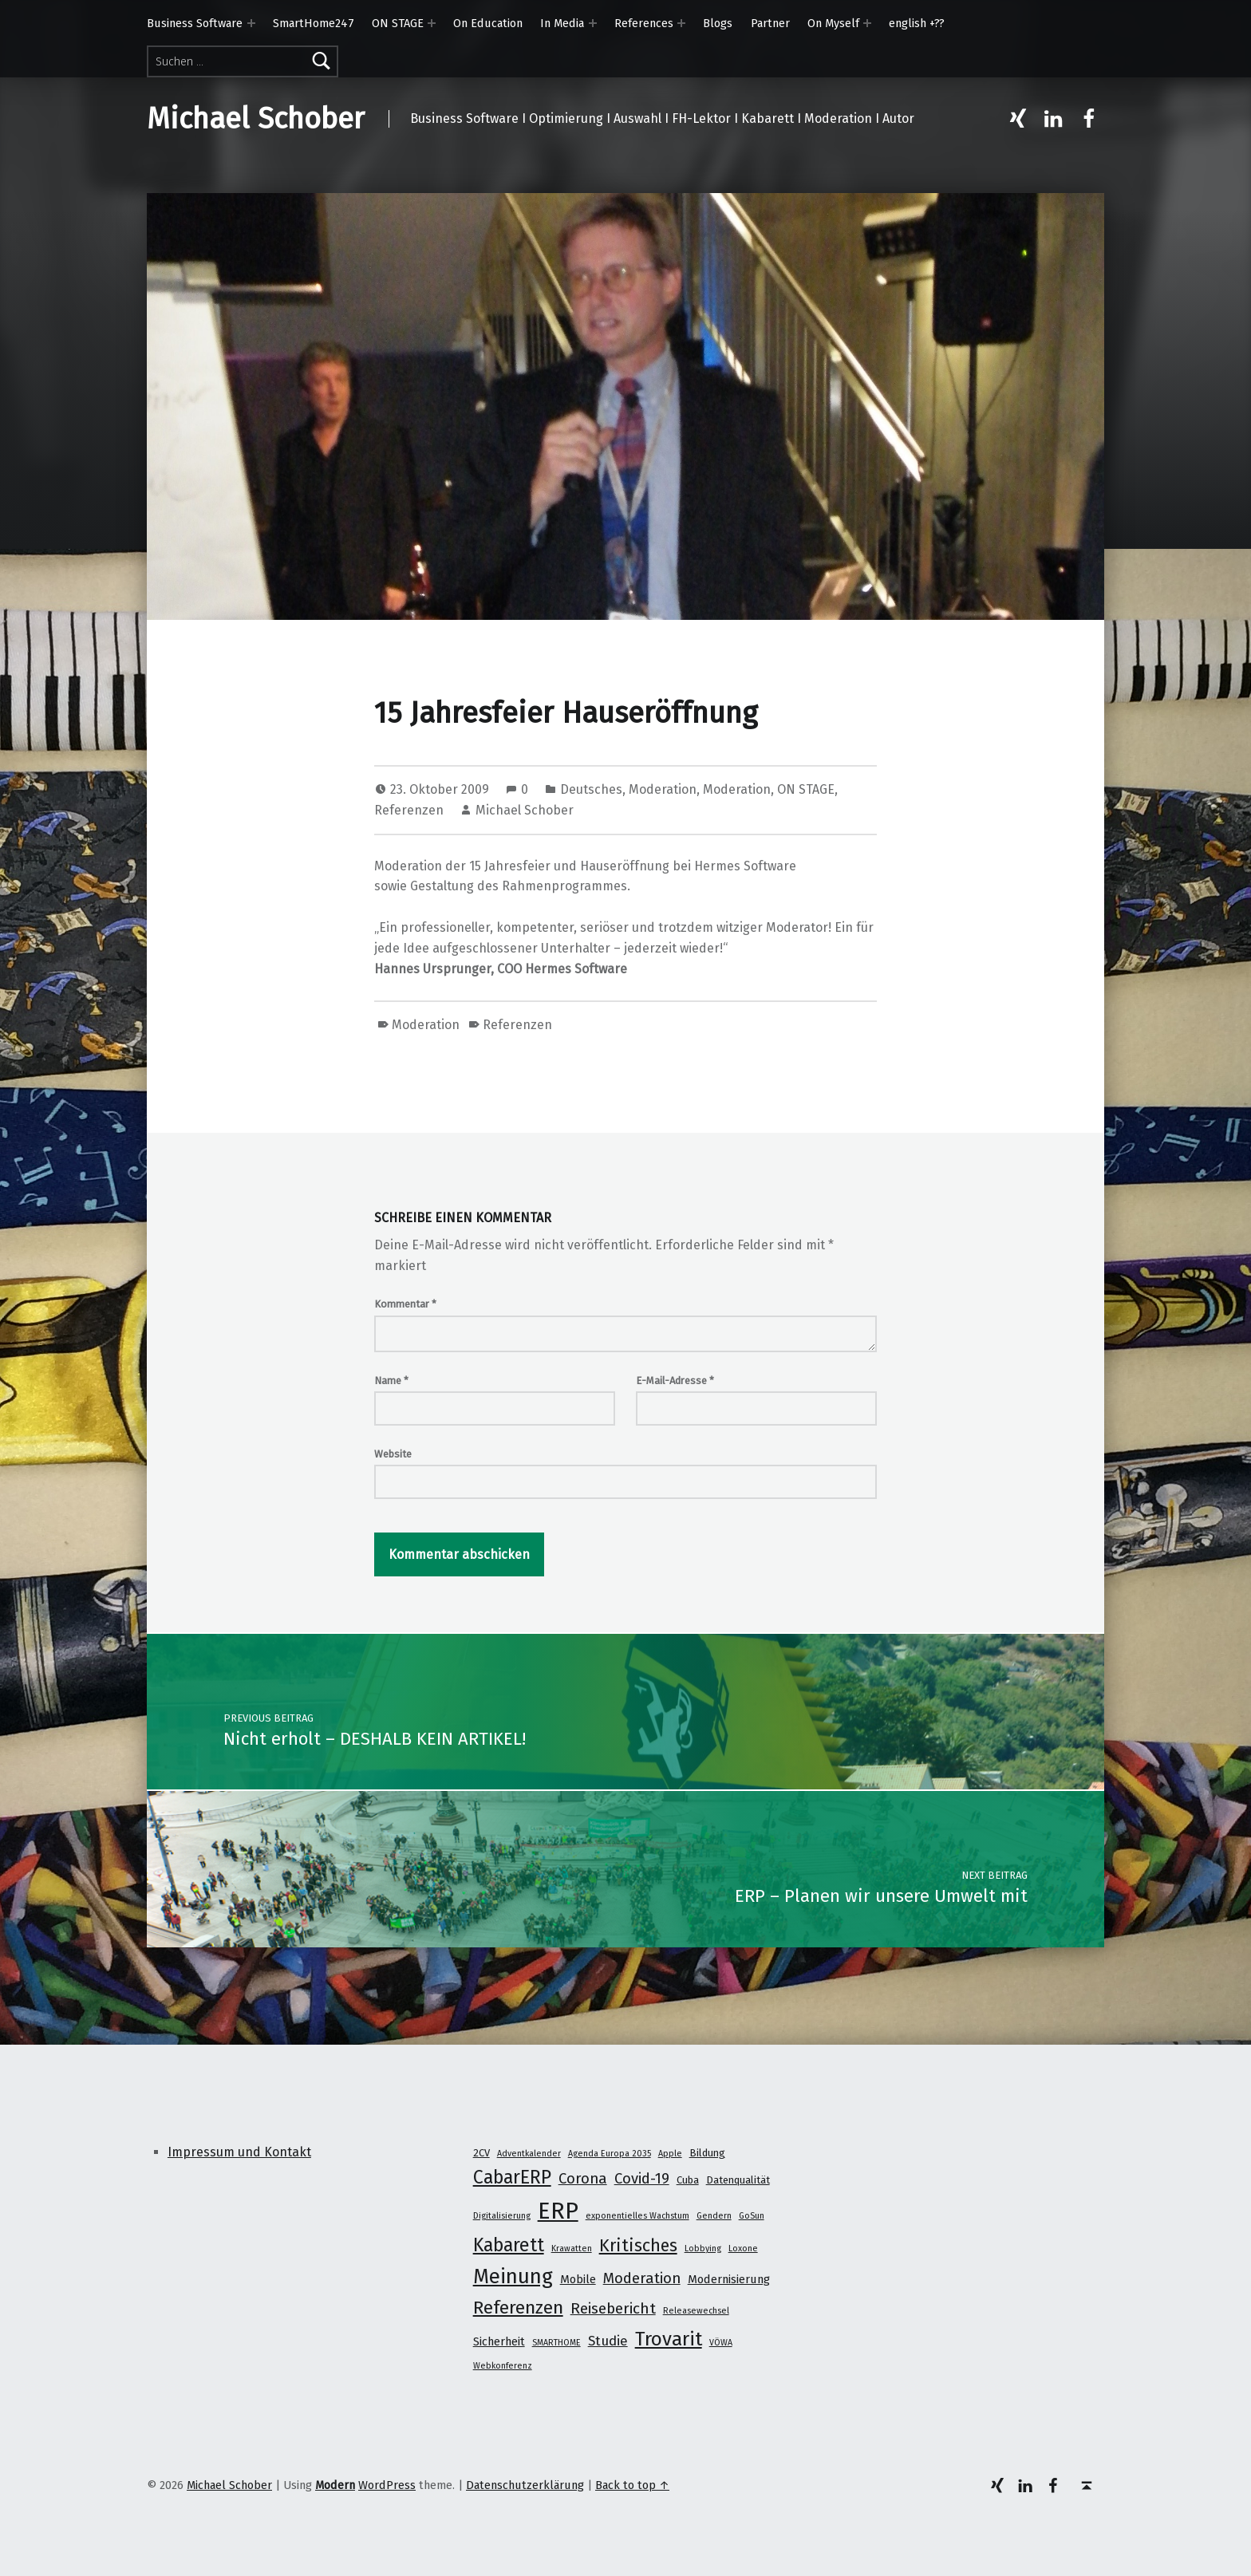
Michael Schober (256, 118)
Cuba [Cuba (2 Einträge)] (688, 2180)
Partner (770, 23)
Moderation (663, 789)
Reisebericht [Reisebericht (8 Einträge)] (613, 2308)
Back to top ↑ (632, 2485)
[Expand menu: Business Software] (251, 23)
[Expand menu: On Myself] (867, 23)
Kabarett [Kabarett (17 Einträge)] (508, 2245)
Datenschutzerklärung (525, 2485)
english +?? (917, 23)
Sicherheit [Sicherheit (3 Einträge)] (499, 2341)
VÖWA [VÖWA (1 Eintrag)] (720, 2342)
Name (391, 1381)
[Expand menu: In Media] (593, 23)
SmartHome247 (313, 23)
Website (393, 1454)
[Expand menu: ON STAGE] (432, 23)
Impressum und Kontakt (239, 2152)
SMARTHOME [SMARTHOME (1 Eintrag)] (556, 2342)
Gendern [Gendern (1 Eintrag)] (714, 2216)
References (643, 23)
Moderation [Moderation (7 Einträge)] (642, 2278)
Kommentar (405, 1304)
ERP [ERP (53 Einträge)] (558, 2211)
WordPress (387, 2485)
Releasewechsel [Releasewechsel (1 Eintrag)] (696, 2311)
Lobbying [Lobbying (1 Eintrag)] (703, 2248)
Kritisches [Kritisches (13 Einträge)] (638, 2245)
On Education (488, 23)
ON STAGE (398, 23)
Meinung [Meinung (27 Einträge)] (513, 2276)
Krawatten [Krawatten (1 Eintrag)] (571, 2248)
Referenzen (409, 810)
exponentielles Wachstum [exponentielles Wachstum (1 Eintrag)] (637, 2216)
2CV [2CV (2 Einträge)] (481, 2153)
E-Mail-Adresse (675, 1381)
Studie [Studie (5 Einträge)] (608, 2341)
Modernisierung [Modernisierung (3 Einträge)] (729, 2279)
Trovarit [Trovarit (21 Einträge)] (668, 2338)
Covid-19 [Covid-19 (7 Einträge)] (641, 2178)
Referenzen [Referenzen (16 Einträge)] (518, 2307)
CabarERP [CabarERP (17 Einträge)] (512, 2177)
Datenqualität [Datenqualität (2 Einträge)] (738, 2180)
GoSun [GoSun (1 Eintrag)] (751, 2216)
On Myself (833, 23)
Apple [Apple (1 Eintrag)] (670, 2153)
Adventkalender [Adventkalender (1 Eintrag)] (529, 2153)
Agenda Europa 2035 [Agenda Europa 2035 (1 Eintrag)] (609, 2153)
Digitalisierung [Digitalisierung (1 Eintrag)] (502, 2216)
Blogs (717, 23)
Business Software (195, 23)
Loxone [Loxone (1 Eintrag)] (743, 2248)
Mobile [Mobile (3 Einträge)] (578, 2279)
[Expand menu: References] (681, 23)
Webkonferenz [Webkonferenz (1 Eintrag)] (502, 2366)
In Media (562, 23)
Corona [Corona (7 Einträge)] (582, 2178)
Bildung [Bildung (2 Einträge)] (707, 2153)
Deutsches (591, 789)
